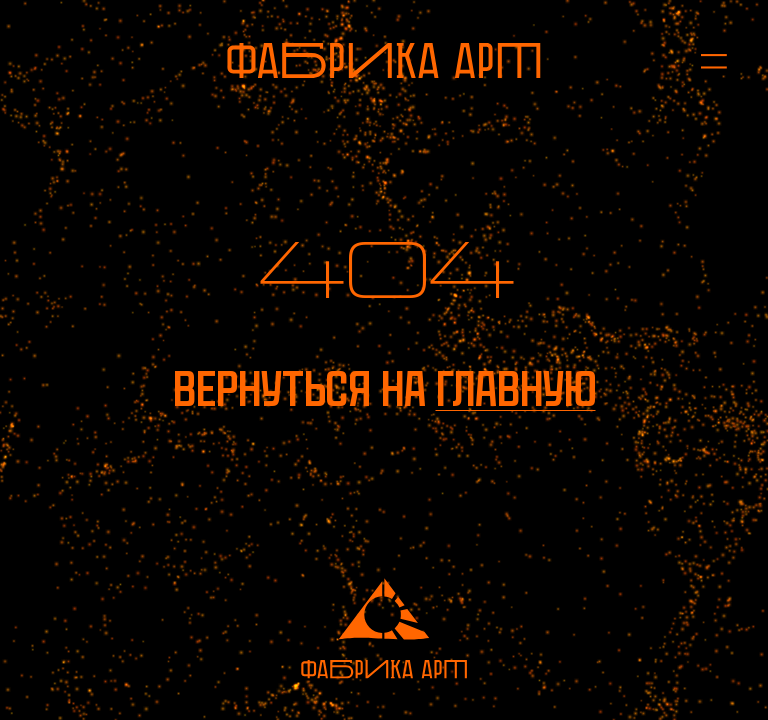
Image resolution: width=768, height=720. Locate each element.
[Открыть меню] (703, 60)
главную (516, 389)
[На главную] (384, 60)
